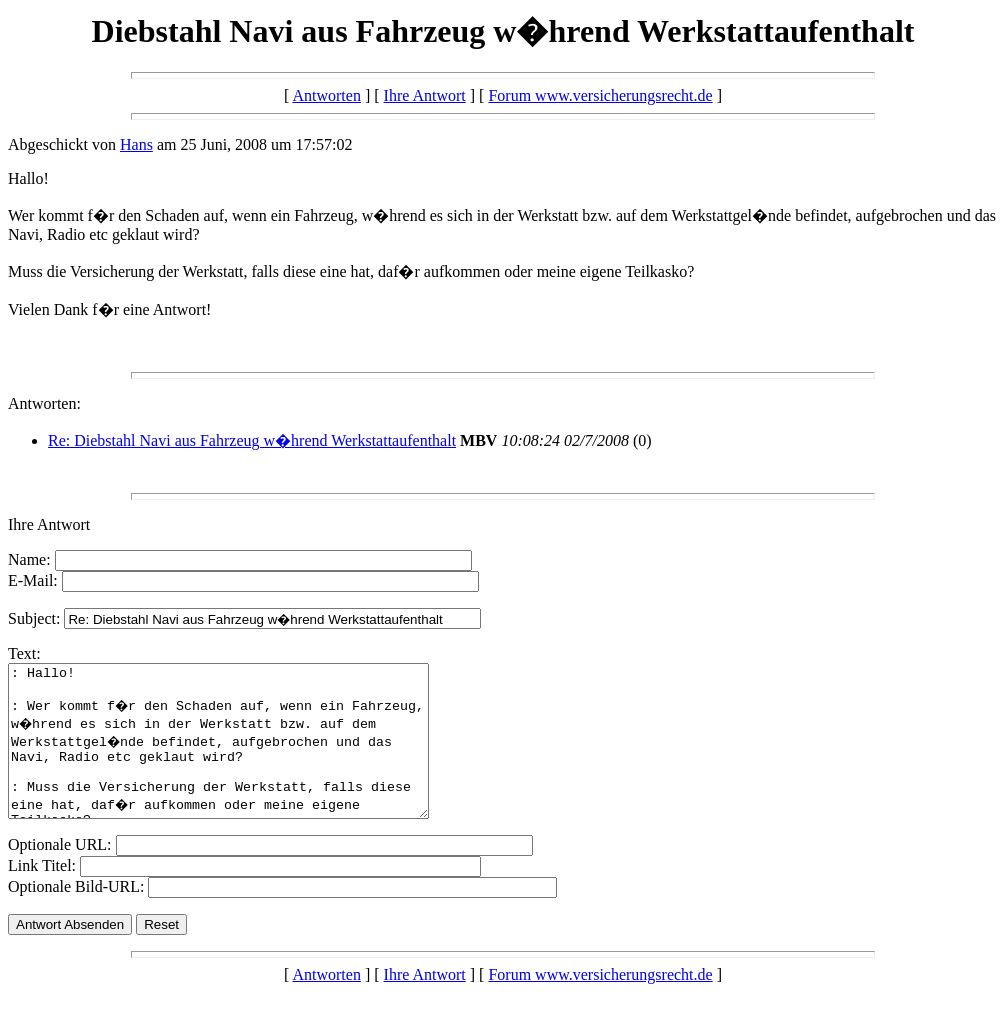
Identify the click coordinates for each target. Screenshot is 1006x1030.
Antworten (326, 95)
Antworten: (44, 403)
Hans (136, 144)
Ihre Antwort (425, 95)
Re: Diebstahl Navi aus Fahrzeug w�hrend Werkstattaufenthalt (252, 440)
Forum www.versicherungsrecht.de (600, 95)
